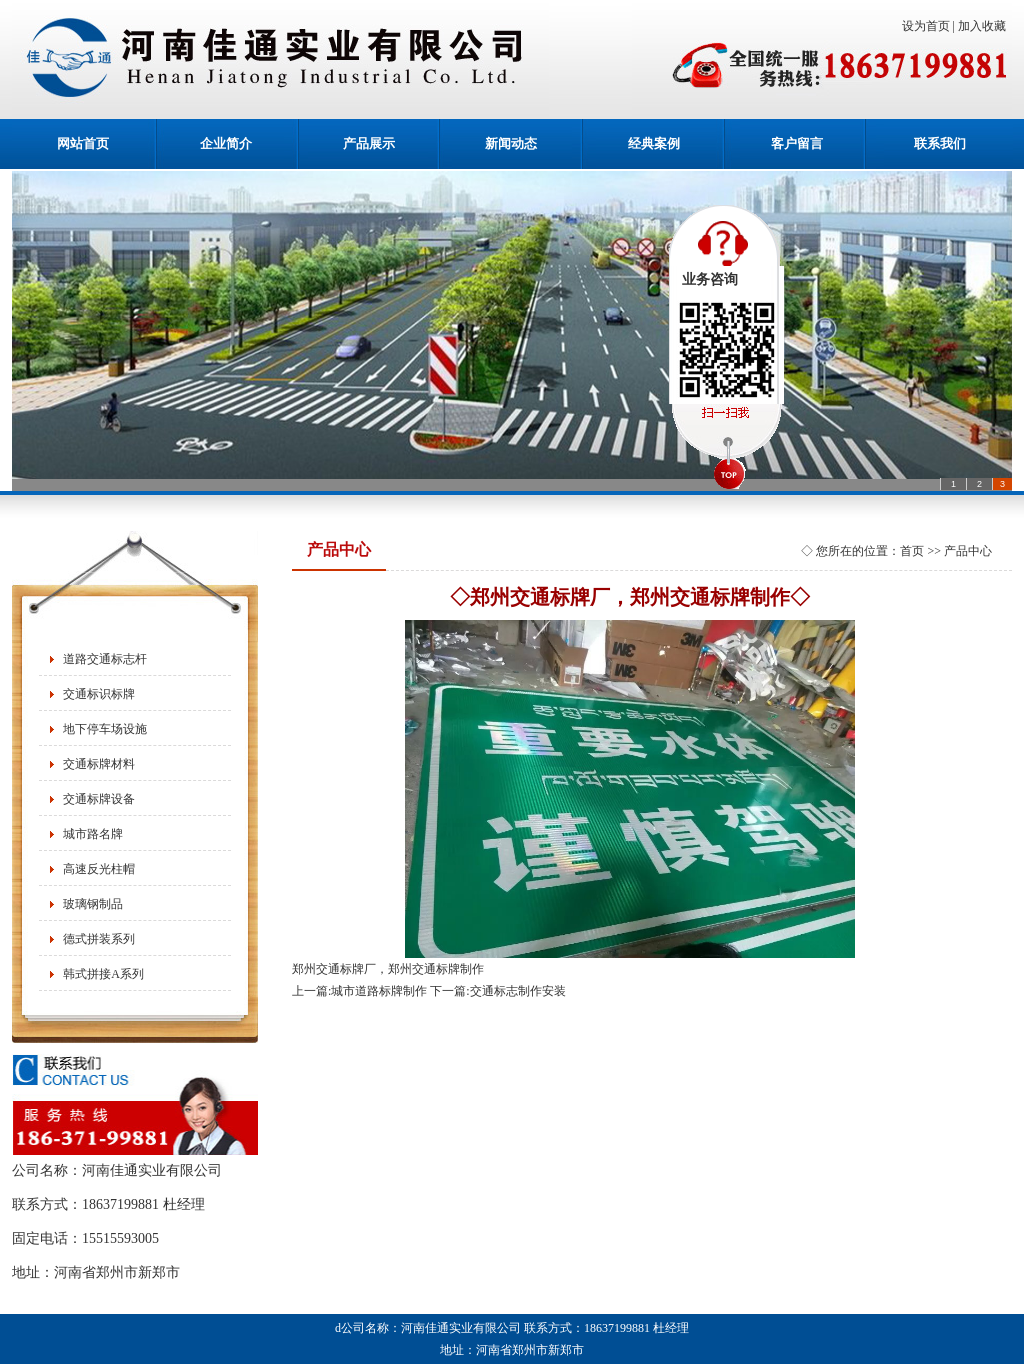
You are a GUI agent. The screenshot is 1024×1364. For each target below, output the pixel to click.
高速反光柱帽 (99, 869)
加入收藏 (985, 26)
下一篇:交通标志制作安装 (497, 991)
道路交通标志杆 (105, 659)
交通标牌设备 (99, 799)
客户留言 (797, 143)
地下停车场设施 (105, 729)
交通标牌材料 (99, 764)
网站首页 (83, 143)
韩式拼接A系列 (103, 974)
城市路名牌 (93, 834)
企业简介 (226, 143)
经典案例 (654, 143)
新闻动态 (511, 143)
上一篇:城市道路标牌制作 (359, 991)
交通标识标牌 (99, 694)
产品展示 (369, 143)
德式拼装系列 (99, 939)
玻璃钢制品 (93, 904)
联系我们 (940, 143)
